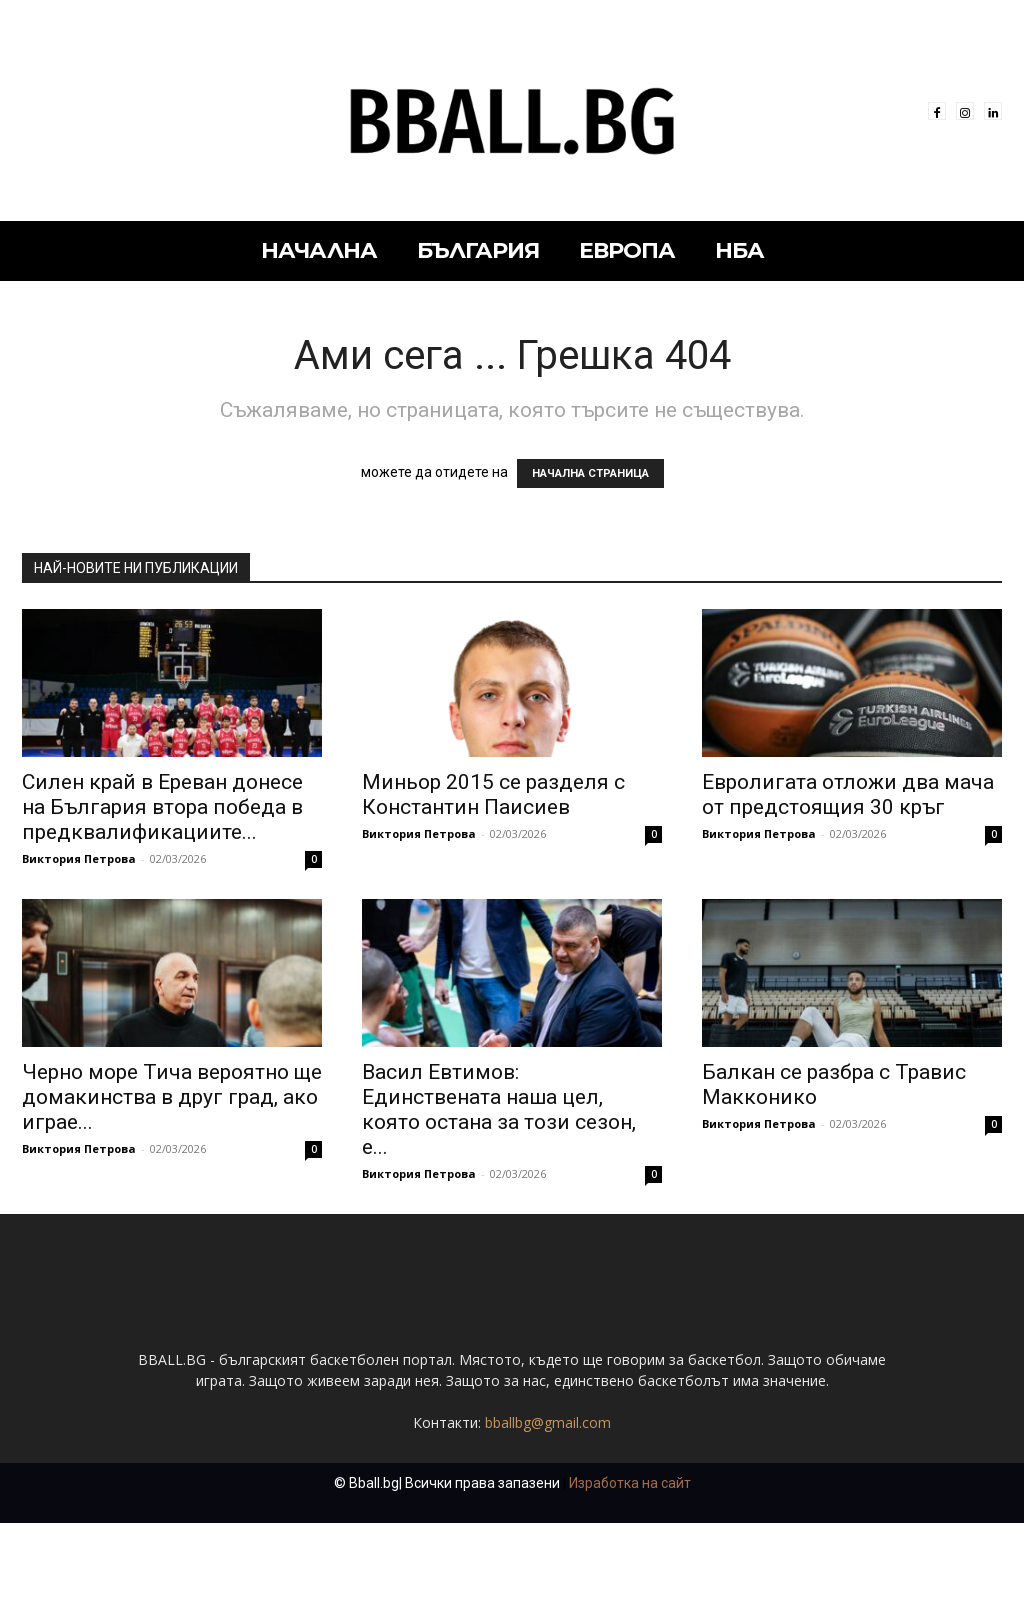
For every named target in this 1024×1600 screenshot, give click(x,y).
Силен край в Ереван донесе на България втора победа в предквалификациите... (162, 807)
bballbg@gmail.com (548, 1499)
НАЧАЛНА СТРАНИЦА (590, 473)
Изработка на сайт (630, 1560)
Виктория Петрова (79, 858)
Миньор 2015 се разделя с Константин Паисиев (493, 794)
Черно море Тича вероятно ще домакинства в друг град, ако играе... (172, 1097)
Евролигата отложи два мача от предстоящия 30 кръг (848, 794)
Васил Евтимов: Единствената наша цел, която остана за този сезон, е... (499, 1109)
